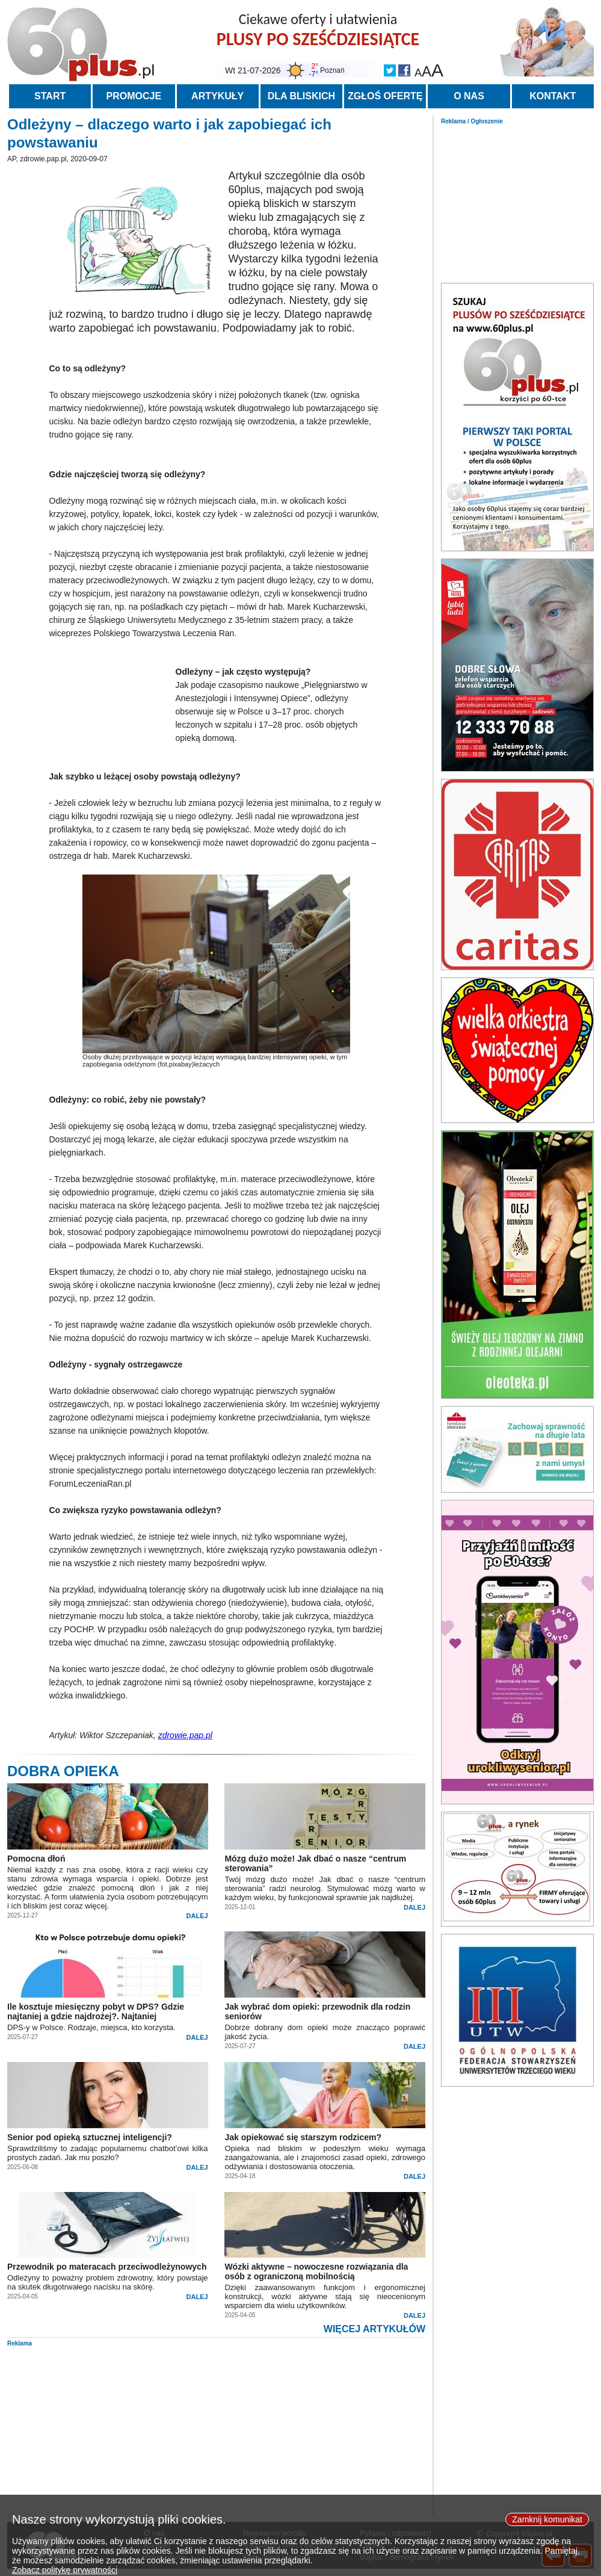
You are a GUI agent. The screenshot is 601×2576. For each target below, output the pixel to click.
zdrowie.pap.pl (185, 1735)
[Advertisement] (517, 200)
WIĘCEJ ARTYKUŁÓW (374, 2329)
